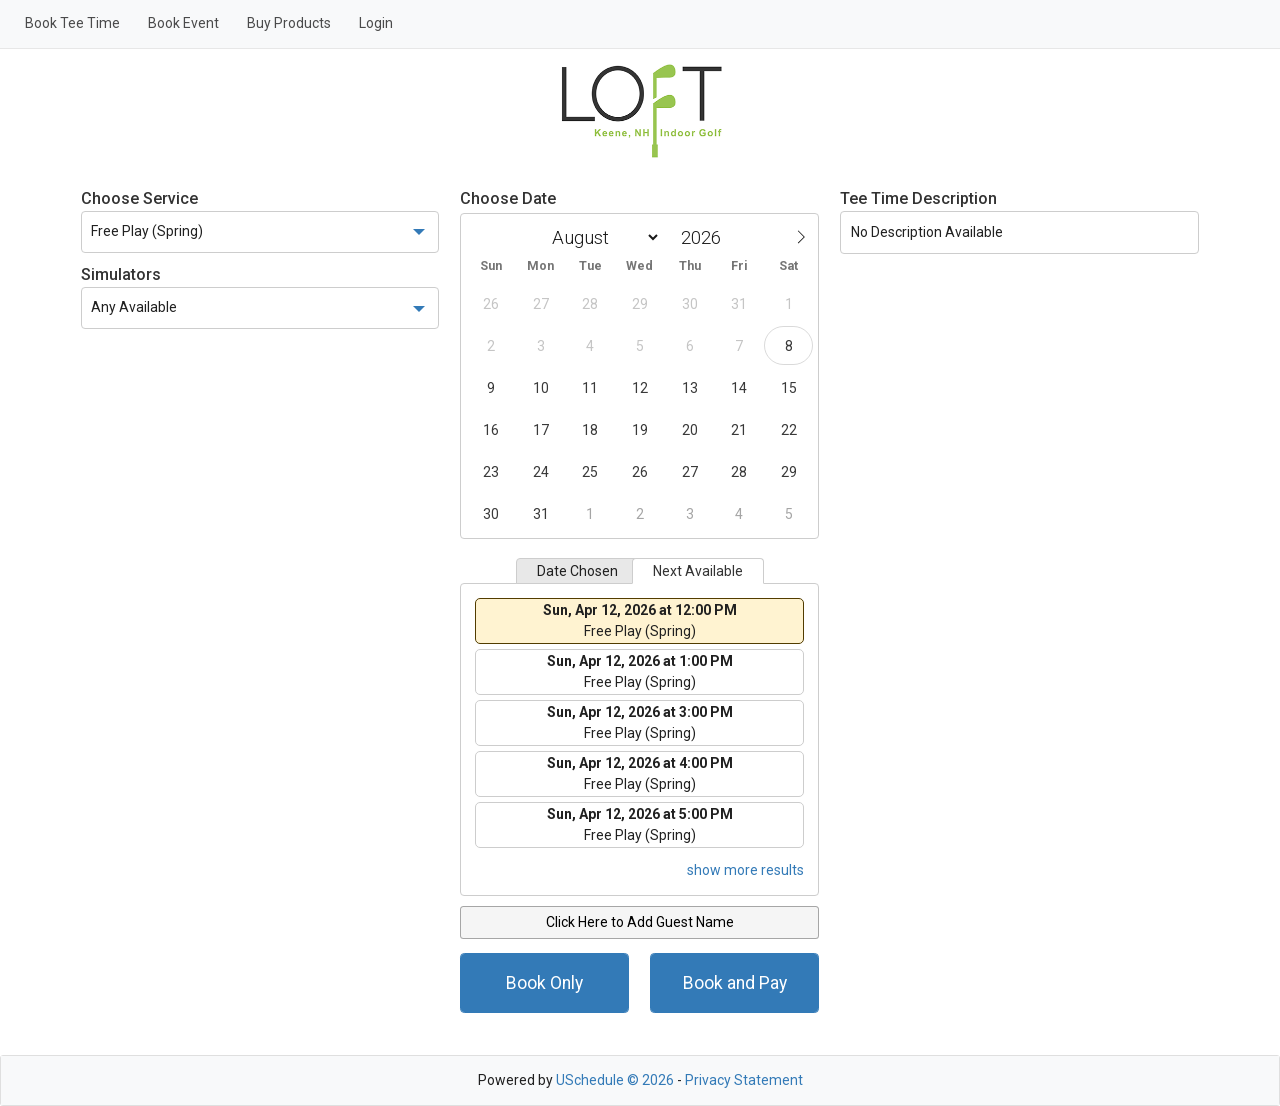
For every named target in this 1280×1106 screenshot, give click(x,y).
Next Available (698, 571)
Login (376, 23)
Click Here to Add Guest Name (640, 922)
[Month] (602, 237)
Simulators (121, 274)
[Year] (706, 237)
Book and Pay (735, 983)
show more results (745, 870)
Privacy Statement (744, 1080)
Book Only (544, 983)
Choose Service (139, 198)
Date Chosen (577, 571)
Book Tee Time (72, 23)
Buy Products (289, 23)
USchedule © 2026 (615, 1080)
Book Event (183, 23)
